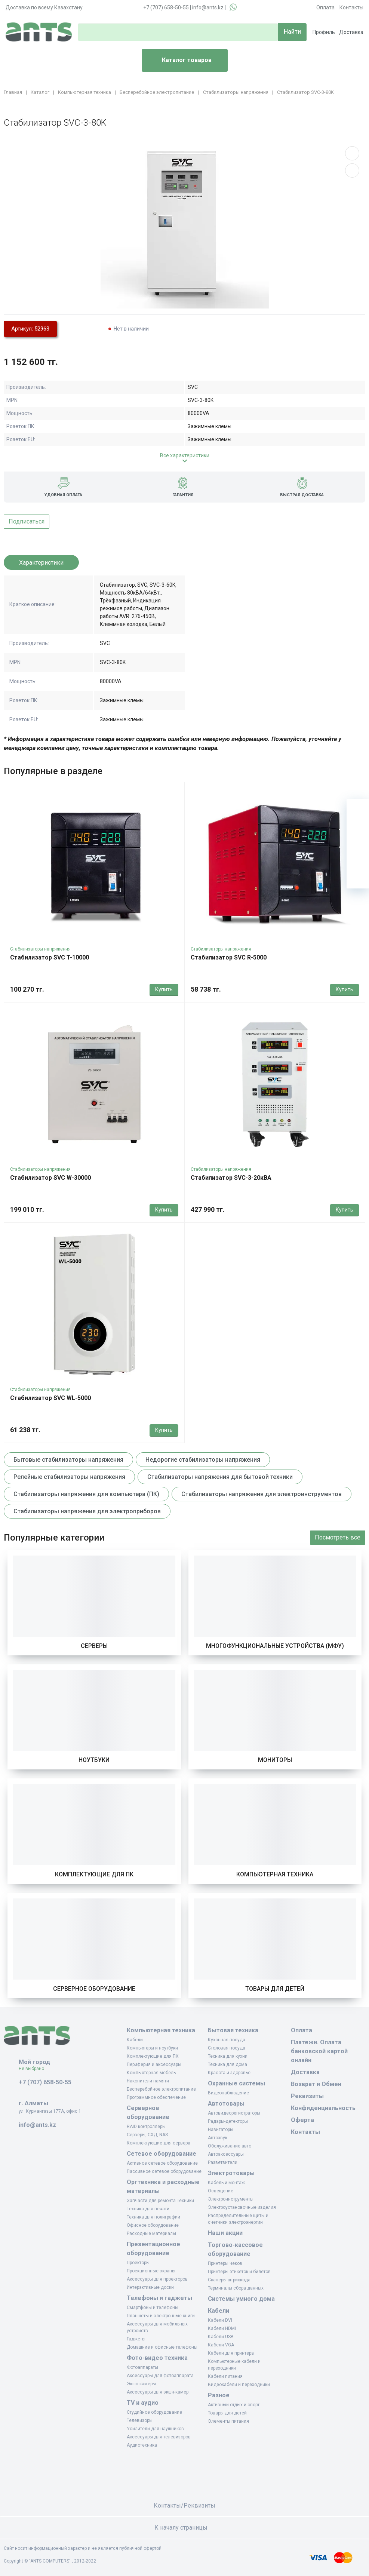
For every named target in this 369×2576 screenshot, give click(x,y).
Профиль (324, 32)
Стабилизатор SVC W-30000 (50, 1177)
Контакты (351, 7)
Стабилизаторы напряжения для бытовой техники (220, 1476)
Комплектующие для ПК (94, 1874)
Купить (164, 989)
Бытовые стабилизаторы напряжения (68, 1459)
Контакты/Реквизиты (184, 2505)
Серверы (94, 1645)
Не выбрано (34, 2068)
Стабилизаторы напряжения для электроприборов (87, 1511)
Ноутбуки (94, 1759)
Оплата (325, 7)
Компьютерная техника (274, 1874)
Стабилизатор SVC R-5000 (229, 957)
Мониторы (275, 1759)
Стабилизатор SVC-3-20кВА (231, 1177)
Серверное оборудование (94, 1988)
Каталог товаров (180, 60)
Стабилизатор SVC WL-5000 (50, 1397)
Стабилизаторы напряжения (40, 949)
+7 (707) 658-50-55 (166, 7)
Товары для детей (274, 1988)
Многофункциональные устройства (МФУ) (275, 1645)
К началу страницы (184, 2527)
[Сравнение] (358, 855)
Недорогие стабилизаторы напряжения (202, 1459)
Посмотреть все (337, 1537)
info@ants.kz (208, 7)
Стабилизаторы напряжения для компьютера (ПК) (86, 1494)
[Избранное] (358, 832)
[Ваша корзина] (358, 810)
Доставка (351, 32)
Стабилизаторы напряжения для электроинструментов (261, 1494)
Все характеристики (184, 455)
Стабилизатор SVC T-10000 (49, 957)
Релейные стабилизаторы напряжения (69, 1476)
